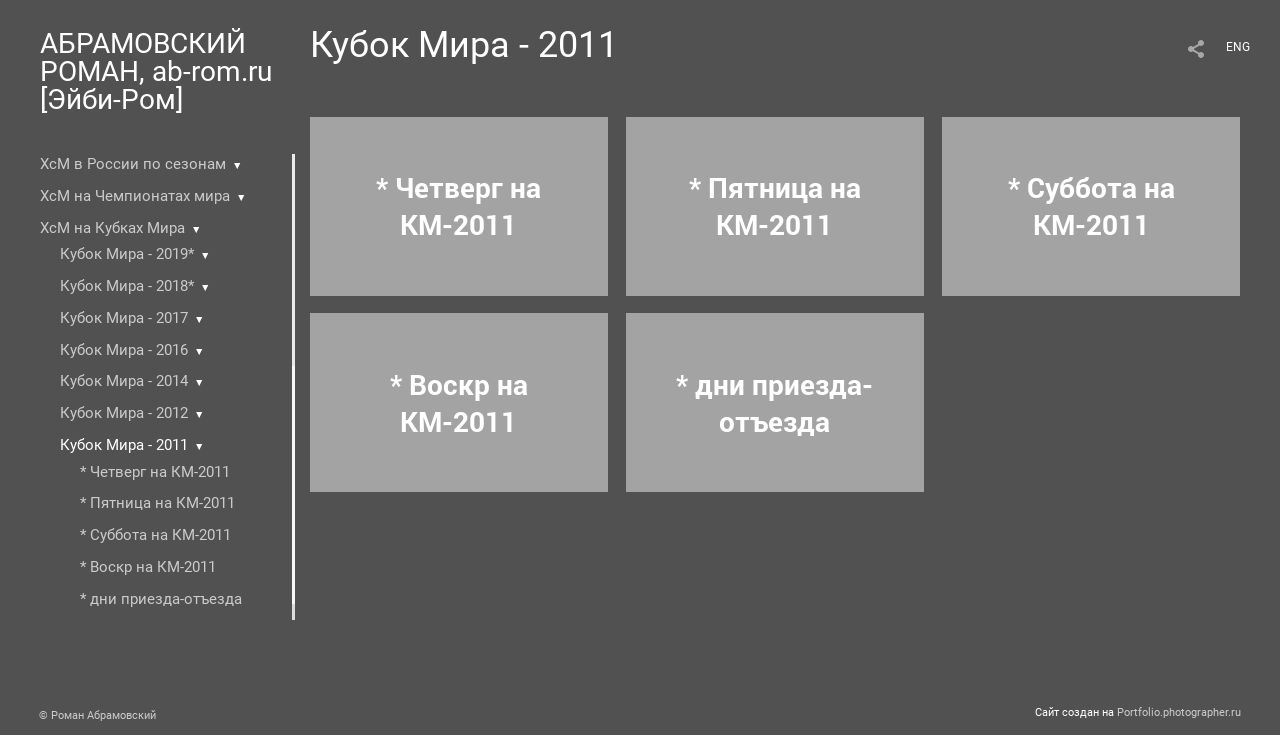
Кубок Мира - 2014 (124, 381)
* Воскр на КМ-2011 (148, 567)
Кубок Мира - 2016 (124, 350)
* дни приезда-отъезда (161, 599)
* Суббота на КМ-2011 (155, 535)
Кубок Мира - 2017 (124, 318)
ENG (1238, 47)
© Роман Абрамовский (97, 715)
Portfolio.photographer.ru (1179, 712)
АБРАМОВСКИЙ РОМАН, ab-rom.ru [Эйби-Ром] (156, 71)
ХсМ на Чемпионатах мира (135, 196)
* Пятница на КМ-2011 (157, 503)
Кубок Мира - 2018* (127, 286)
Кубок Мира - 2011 (124, 445)
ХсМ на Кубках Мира (112, 228)
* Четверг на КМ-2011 (155, 472)
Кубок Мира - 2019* (127, 254)
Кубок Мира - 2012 (124, 413)
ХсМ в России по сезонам (133, 164)
